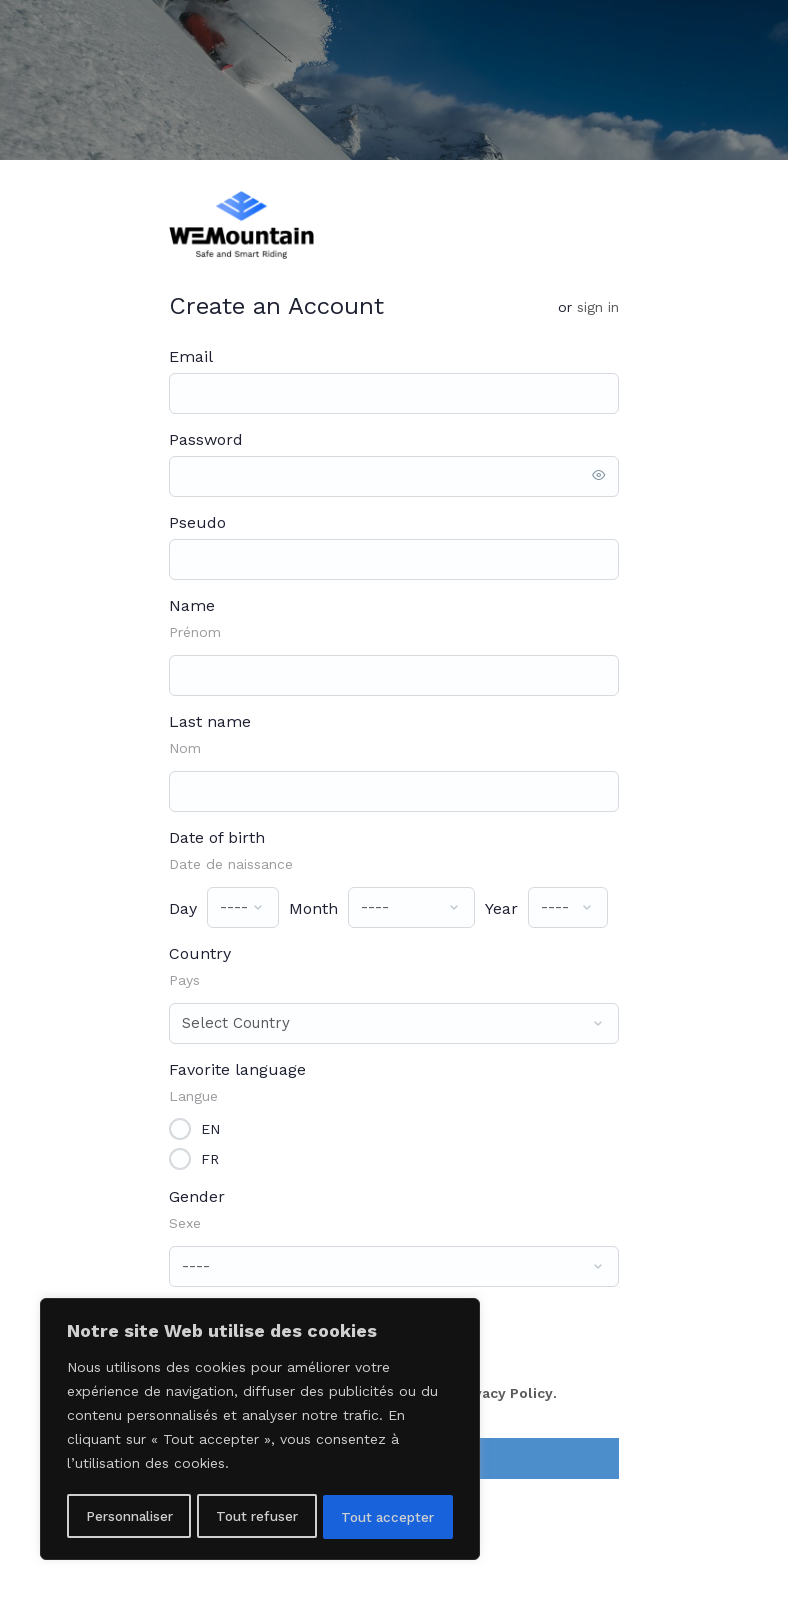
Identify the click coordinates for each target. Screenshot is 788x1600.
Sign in (598, 307)
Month (313, 908)
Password (206, 439)
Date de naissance (231, 864)
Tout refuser (258, 1517)
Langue (193, 1096)
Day (183, 908)
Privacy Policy (504, 1393)
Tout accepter (388, 1517)
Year (501, 908)
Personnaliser (129, 1517)
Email (191, 356)
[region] (260, 1431)
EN (210, 1128)
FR (210, 1158)
